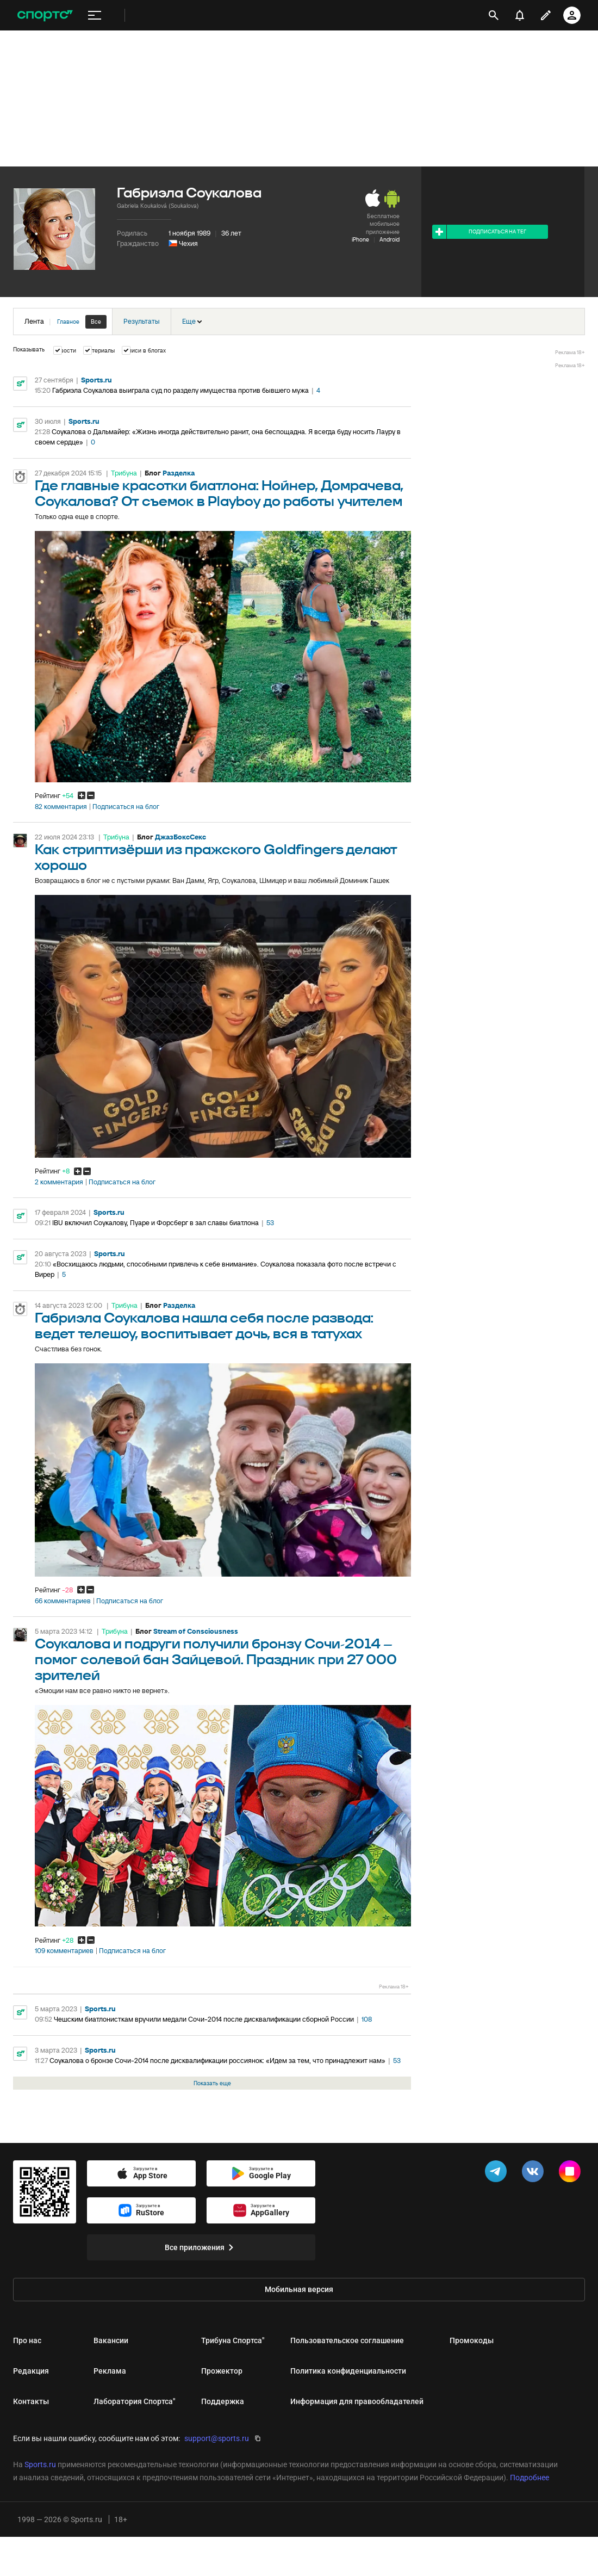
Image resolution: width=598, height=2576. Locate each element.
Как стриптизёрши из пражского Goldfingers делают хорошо (216, 858)
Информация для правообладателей (356, 2401)
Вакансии (111, 2340)
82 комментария (61, 807)
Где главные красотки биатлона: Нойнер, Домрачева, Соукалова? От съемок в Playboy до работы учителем (219, 494)
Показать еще (212, 2083)
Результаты (141, 321)
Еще (192, 321)
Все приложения (201, 2247)
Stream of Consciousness (195, 1631)
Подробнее (529, 2477)
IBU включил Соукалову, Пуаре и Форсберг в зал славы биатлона (155, 1222)
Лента (65, 322)
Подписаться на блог (125, 807)
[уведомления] (520, 15)
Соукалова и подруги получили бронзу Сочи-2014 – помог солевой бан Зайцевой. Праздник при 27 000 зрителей (216, 1660)
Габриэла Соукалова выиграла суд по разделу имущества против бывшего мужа (180, 390)
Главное (68, 321)
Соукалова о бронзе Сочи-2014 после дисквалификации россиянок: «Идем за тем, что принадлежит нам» (217, 2060)
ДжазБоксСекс (180, 837)
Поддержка (222, 2401)
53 (270, 1222)
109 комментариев (64, 1951)
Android (389, 239)
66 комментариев (63, 1601)
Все (96, 321)
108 (367, 2019)
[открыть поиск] (494, 15)
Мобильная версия (299, 2289)
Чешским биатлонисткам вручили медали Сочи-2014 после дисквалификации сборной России (204, 2019)
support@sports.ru (216, 2438)
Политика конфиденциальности (348, 2371)
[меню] (95, 15)
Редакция (31, 2371)
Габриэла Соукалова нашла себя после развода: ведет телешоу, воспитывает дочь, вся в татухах (204, 1326)
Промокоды (472, 2340)
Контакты (31, 2401)
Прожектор (221, 2371)
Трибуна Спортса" (232, 2340)
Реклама (110, 2371)
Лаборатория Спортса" (134, 2401)
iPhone (360, 239)
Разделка (179, 473)
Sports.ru (96, 380)
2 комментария (59, 1182)
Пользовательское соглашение (347, 2340)
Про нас (27, 2340)
